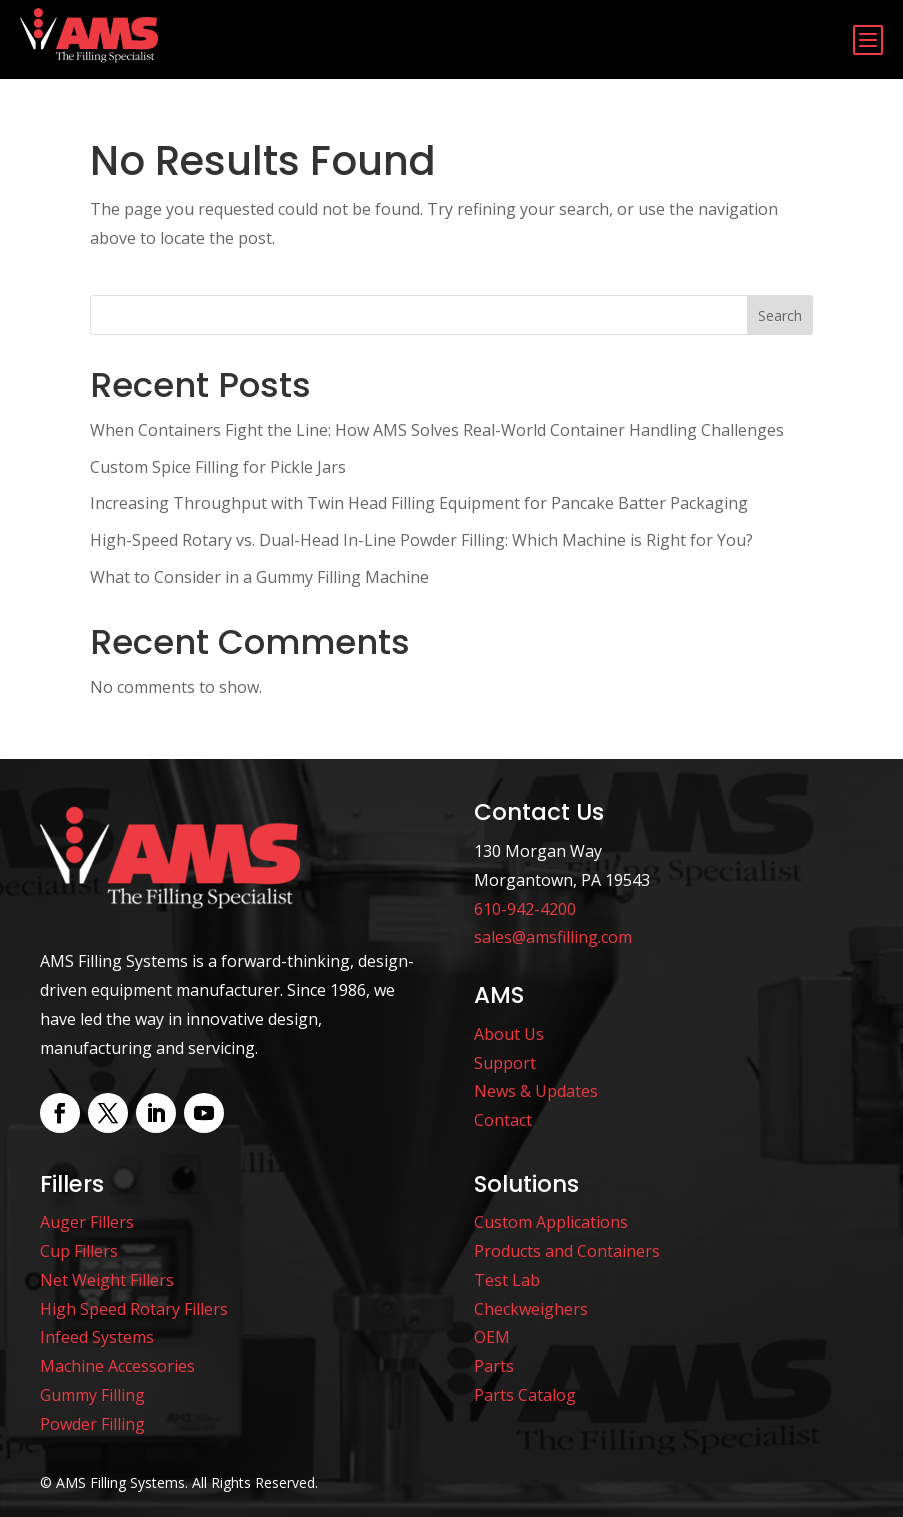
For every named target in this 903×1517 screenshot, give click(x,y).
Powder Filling (92, 1424)
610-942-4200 (525, 909)
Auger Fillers (87, 1222)
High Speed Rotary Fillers (134, 1309)
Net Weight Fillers (107, 1280)
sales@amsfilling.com (553, 937)
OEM (492, 1337)
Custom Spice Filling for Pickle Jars (218, 467)
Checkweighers (531, 1309)
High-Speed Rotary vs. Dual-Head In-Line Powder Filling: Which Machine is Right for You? (421, 540)
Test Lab (507, 1280)
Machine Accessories (117, 1366)
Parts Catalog (525, 1395)
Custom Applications (551, 1222)
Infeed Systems (97, 1337)
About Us (509, 1034)
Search (780, 315)
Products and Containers (567, 1251)
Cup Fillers (79, 1251)
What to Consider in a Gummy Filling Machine (259, 577)
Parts (494, 1366)
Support (505, 1063)
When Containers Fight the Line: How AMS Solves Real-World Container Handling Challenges (437, 430)
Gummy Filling (92, 1395)
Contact (503, 1120)
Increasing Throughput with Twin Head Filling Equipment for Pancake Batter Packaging (419, 503)
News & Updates (536, 1091)
